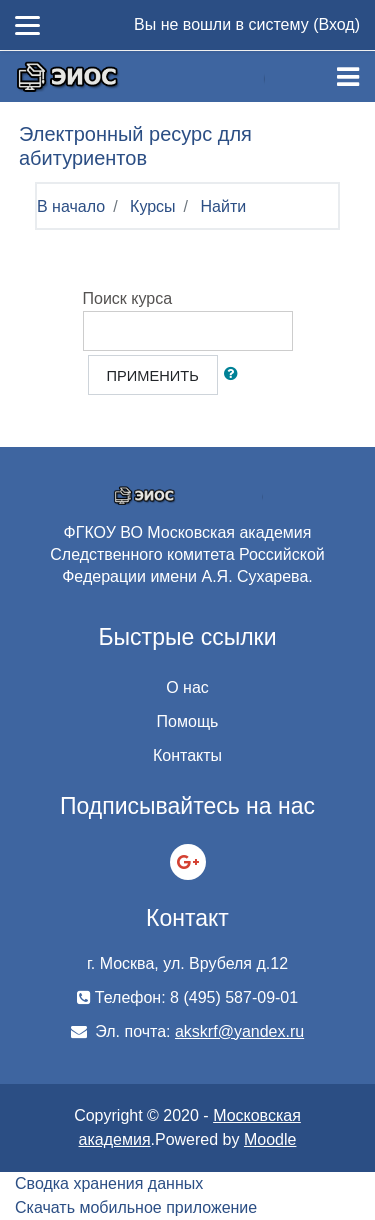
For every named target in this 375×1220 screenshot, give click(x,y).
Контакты (187, 755)
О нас (187, 687)
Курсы (153, 206)
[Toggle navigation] (348, 77)
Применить (153, 376)
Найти (224, 206)
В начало (71, 206)
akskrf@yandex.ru (239, 1031)
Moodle (270, 1139)
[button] (235, 375)
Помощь (188, 721)
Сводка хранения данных (109, 1183)
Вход (336, 24)
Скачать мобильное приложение (136, 1207)
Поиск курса (128, 298)
